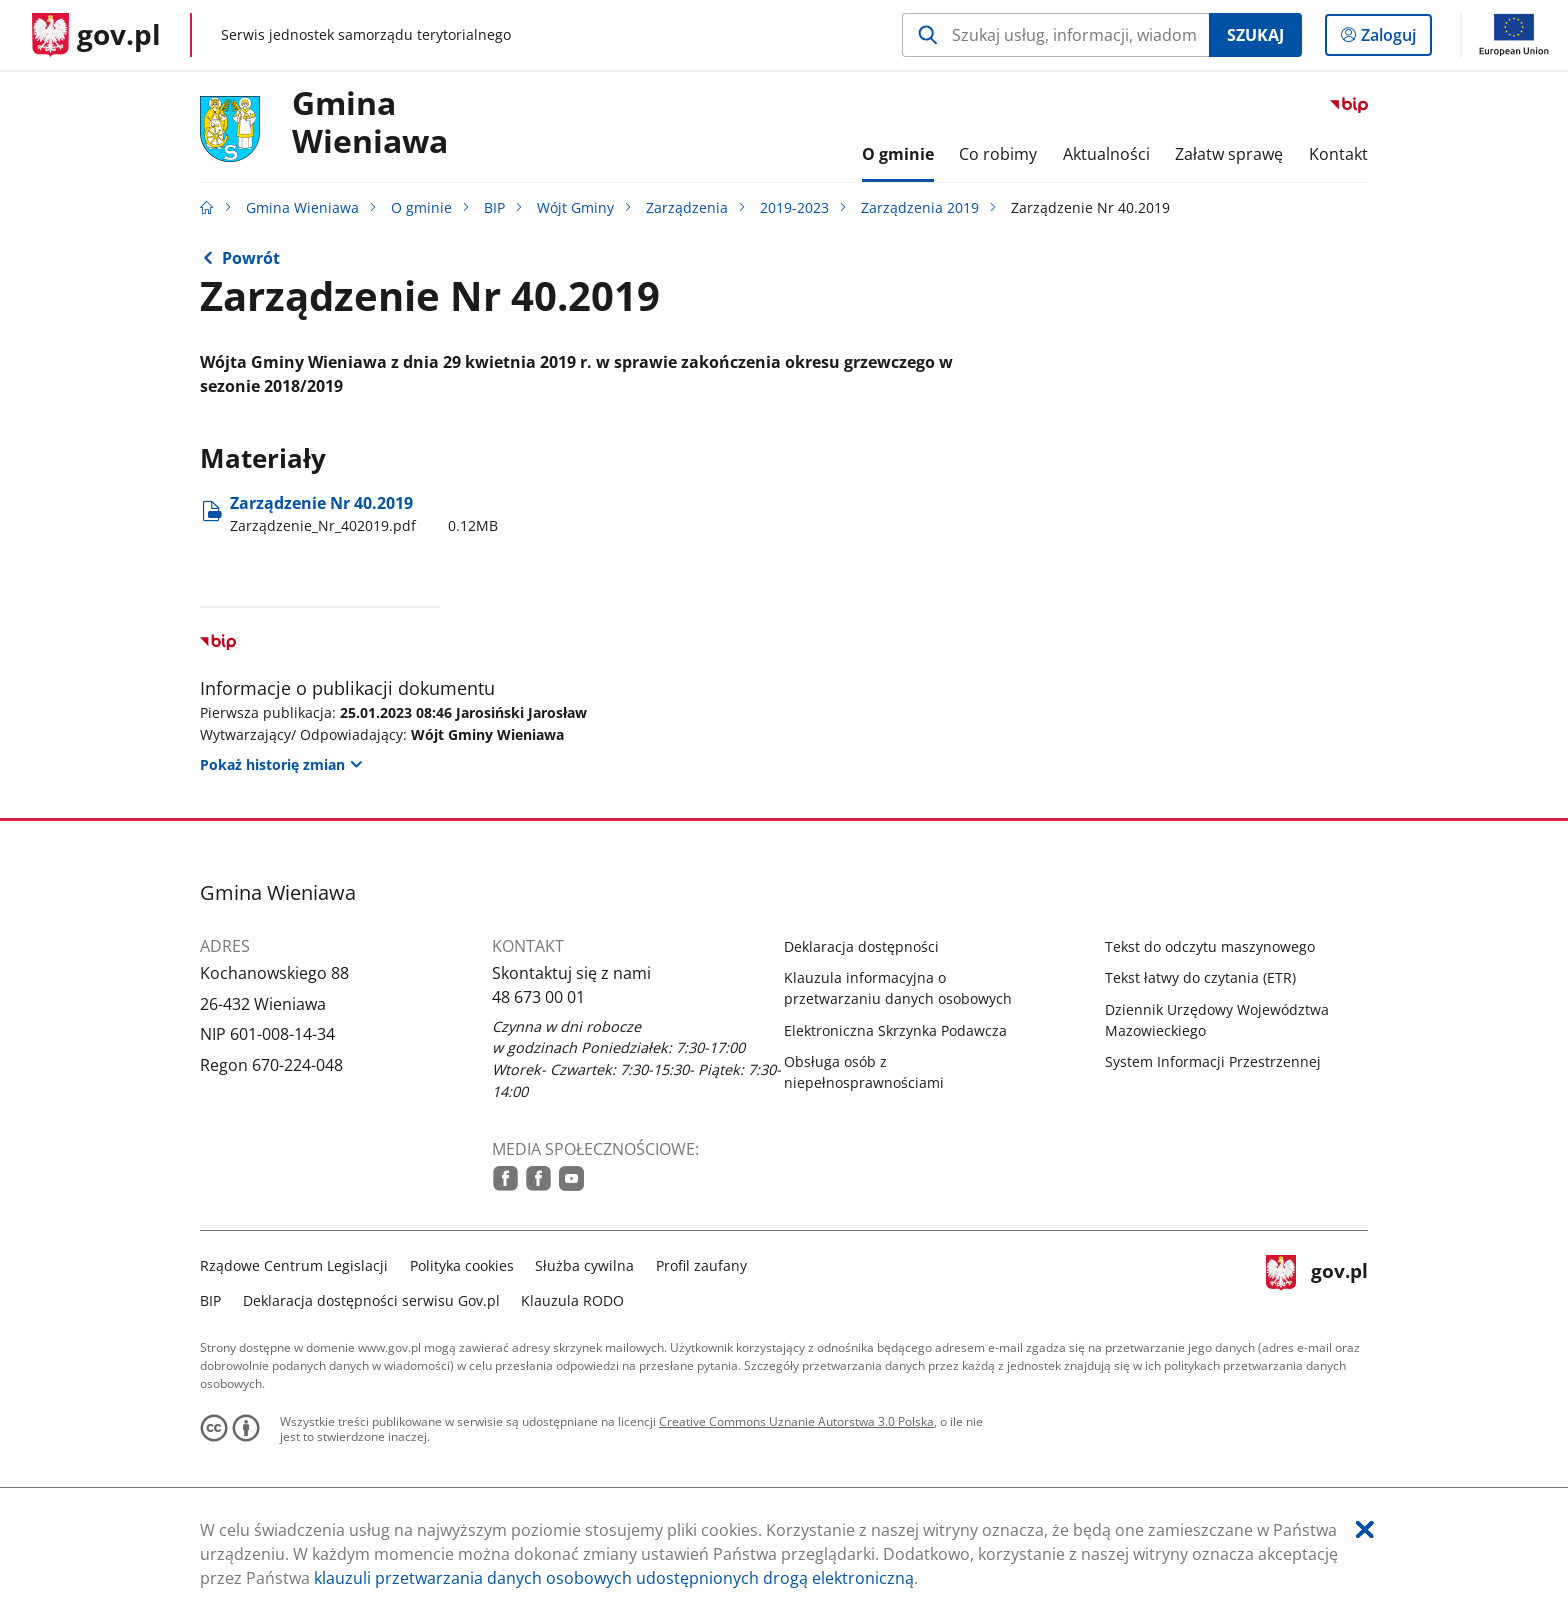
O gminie (421, 207)
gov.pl (1317, 1280)
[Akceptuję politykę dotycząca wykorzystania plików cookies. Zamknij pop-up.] (1365, 1529)
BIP (494, 207)
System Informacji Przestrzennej (1213, 1061)
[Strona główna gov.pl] (96, 35)
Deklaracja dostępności (861, 946)
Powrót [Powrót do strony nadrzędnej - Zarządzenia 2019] (251, 258)
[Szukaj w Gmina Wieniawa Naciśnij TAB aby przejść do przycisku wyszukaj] (1055, 35)
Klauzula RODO (572, 1300)
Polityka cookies (462, 1265)
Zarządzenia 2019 (920, 207)
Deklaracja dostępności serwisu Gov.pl (371, 1300)
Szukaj (1255, 35)
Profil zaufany (701, 1265)
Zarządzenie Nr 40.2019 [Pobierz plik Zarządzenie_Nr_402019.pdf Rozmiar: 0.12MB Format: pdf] (364, 514)
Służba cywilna (584, 1265)
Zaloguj (1394, 39)
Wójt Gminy (575, 207)
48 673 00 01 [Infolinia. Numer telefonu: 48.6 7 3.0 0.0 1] (538, 997)
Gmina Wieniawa (370, 123)
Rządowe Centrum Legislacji (294, 1265)
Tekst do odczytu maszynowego (1210, 946)
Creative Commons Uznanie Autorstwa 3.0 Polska (796, 1421)
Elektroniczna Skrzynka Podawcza (895, 1030)
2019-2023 (794, 207)
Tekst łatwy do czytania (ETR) (1200, 977)
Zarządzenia (687, 207)
